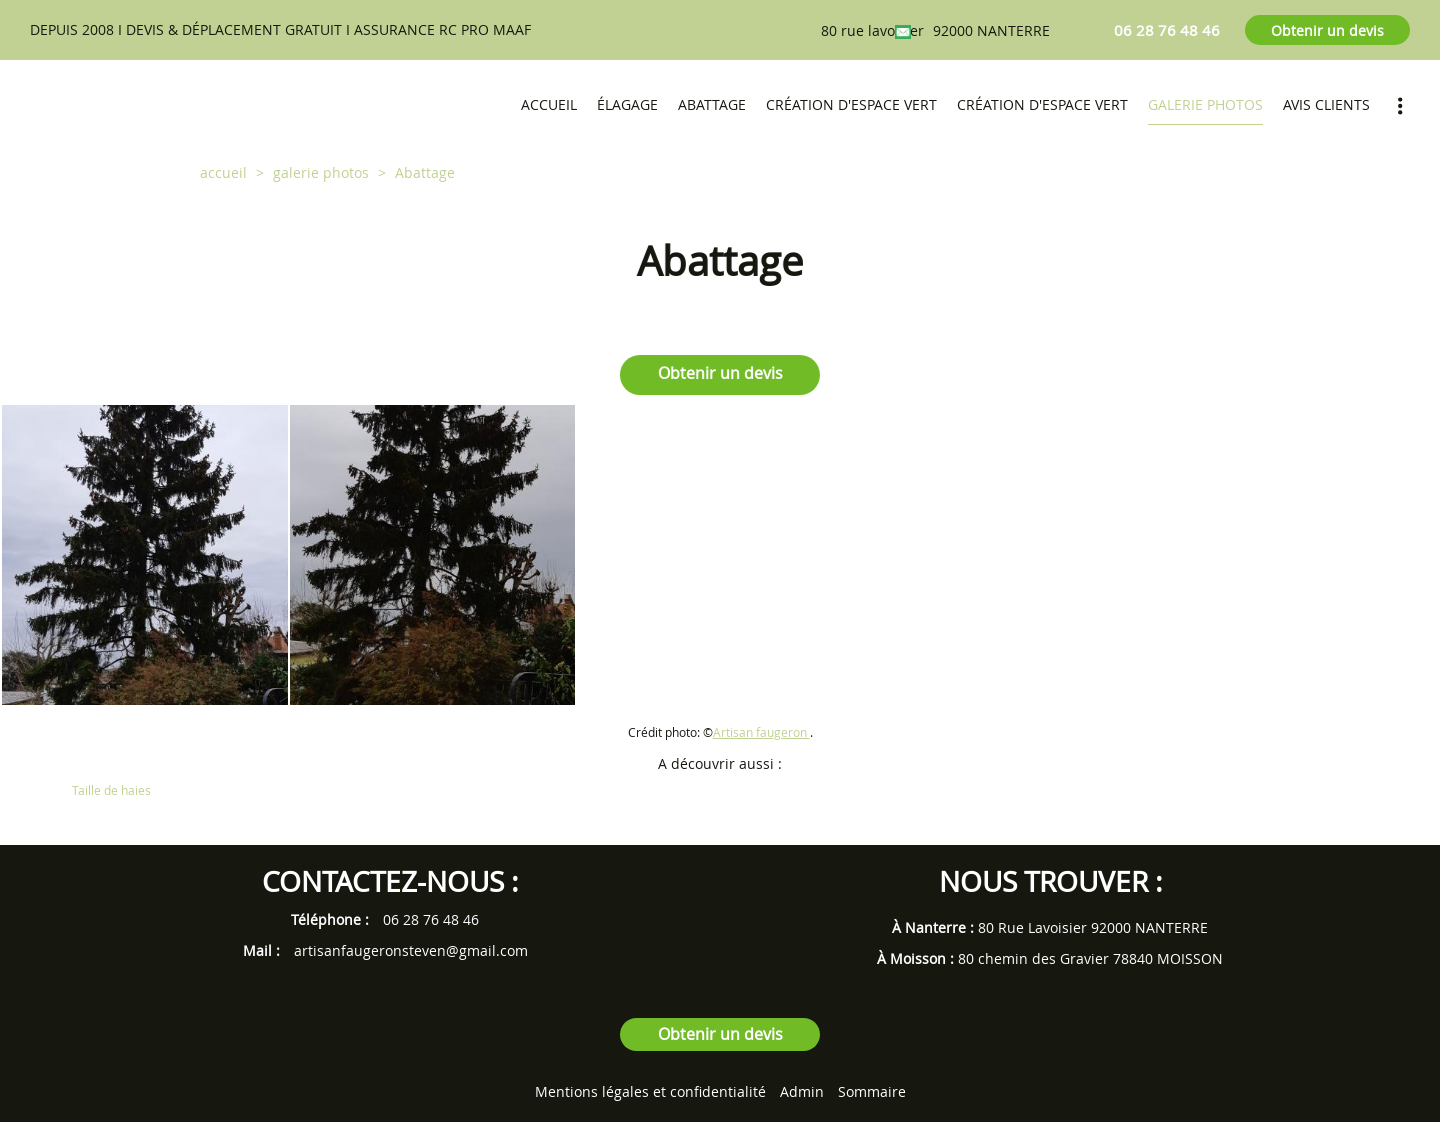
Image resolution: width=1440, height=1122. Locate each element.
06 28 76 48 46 (431, 919)
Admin (802, 1091)
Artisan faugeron (761, 732)
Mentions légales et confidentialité (650, 1091)
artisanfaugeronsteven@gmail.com (411, 950)
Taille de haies (111, 790)
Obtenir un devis (1327, 30)
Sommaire (872, 1091)
